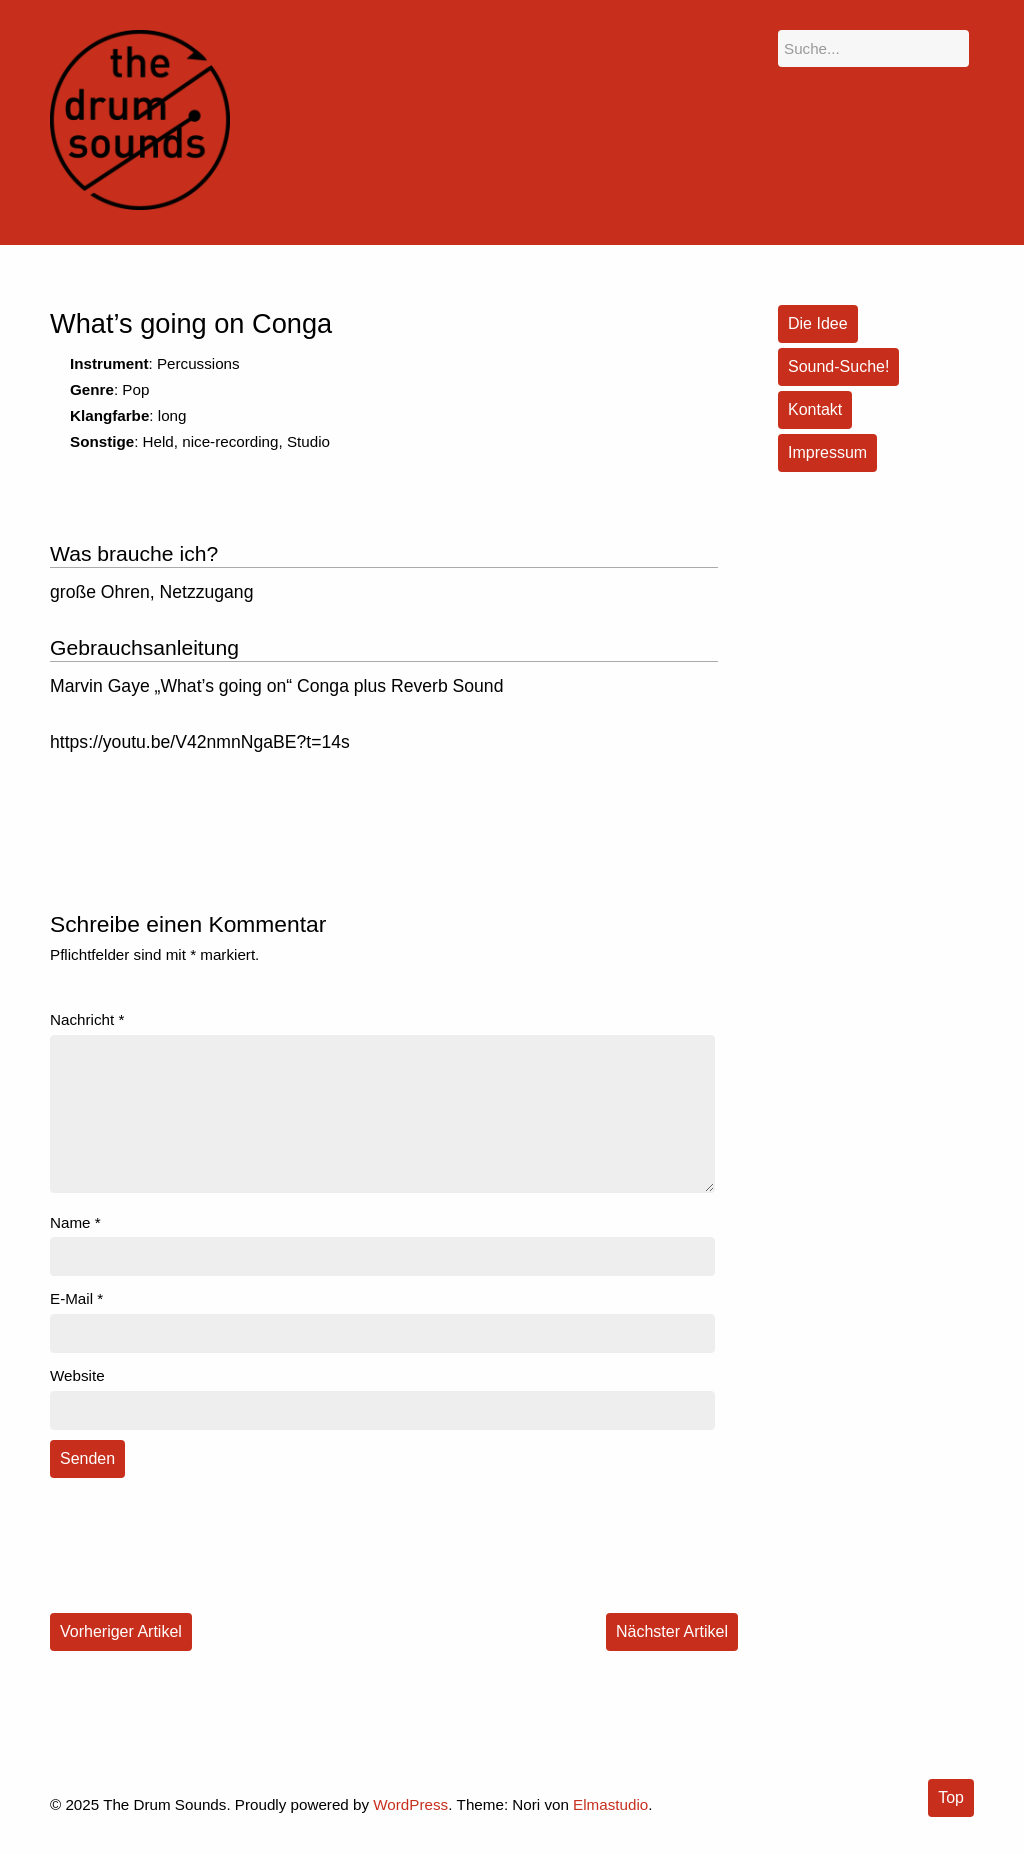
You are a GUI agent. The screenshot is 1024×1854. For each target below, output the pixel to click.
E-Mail (76, 1298)
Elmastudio (610, 1804)
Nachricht (87, 1019)
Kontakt (815, 409)
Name (75, 1222)
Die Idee (818, 323)
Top (951, 1797)
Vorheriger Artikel (121, 1631)
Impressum (827, 452)
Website (77, 1375)
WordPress (410, 1804)
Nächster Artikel (672, 1631)
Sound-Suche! (838, 366)
